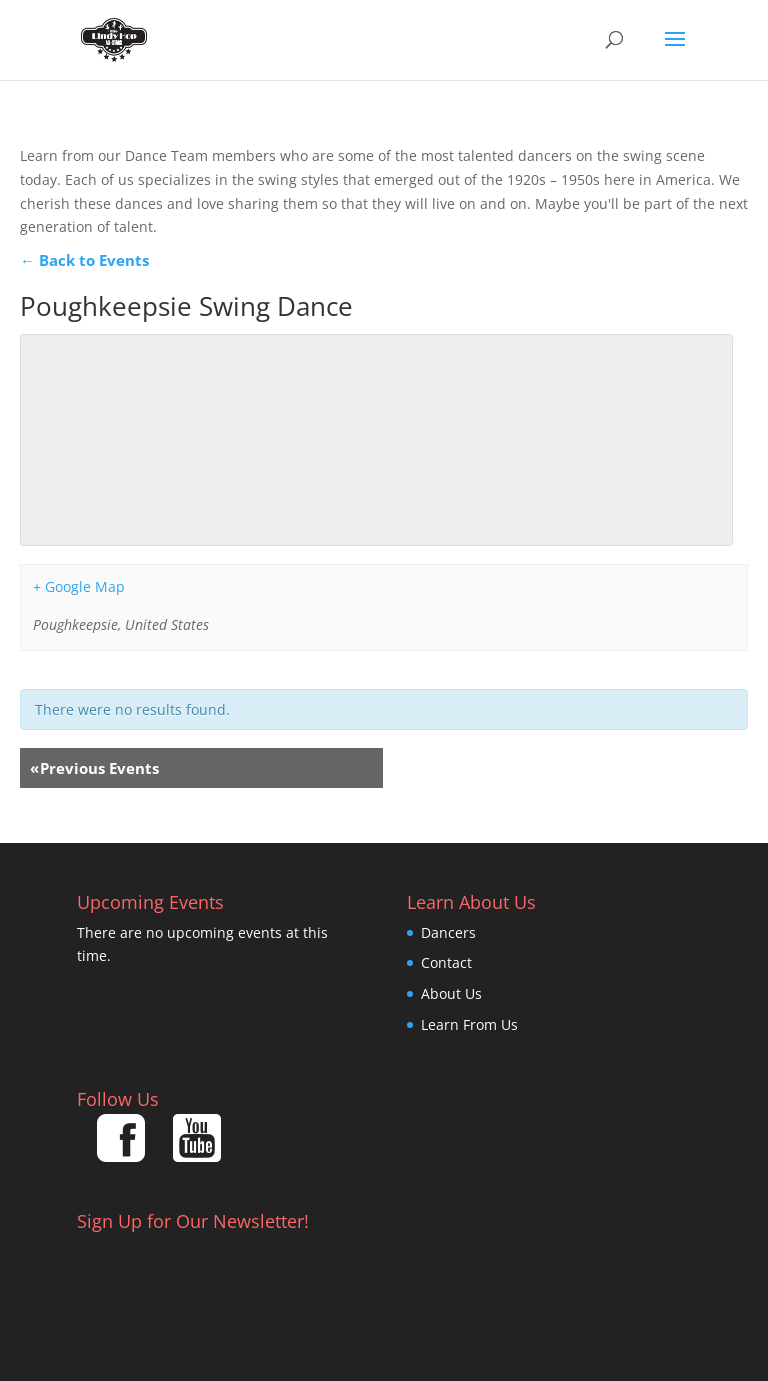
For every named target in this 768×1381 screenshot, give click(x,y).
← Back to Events (84, 260)
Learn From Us (469, 1024)
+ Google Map (79, 586)
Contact (446, 962)
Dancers (448, 932)
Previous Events (94, 768)
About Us (451, 993)
